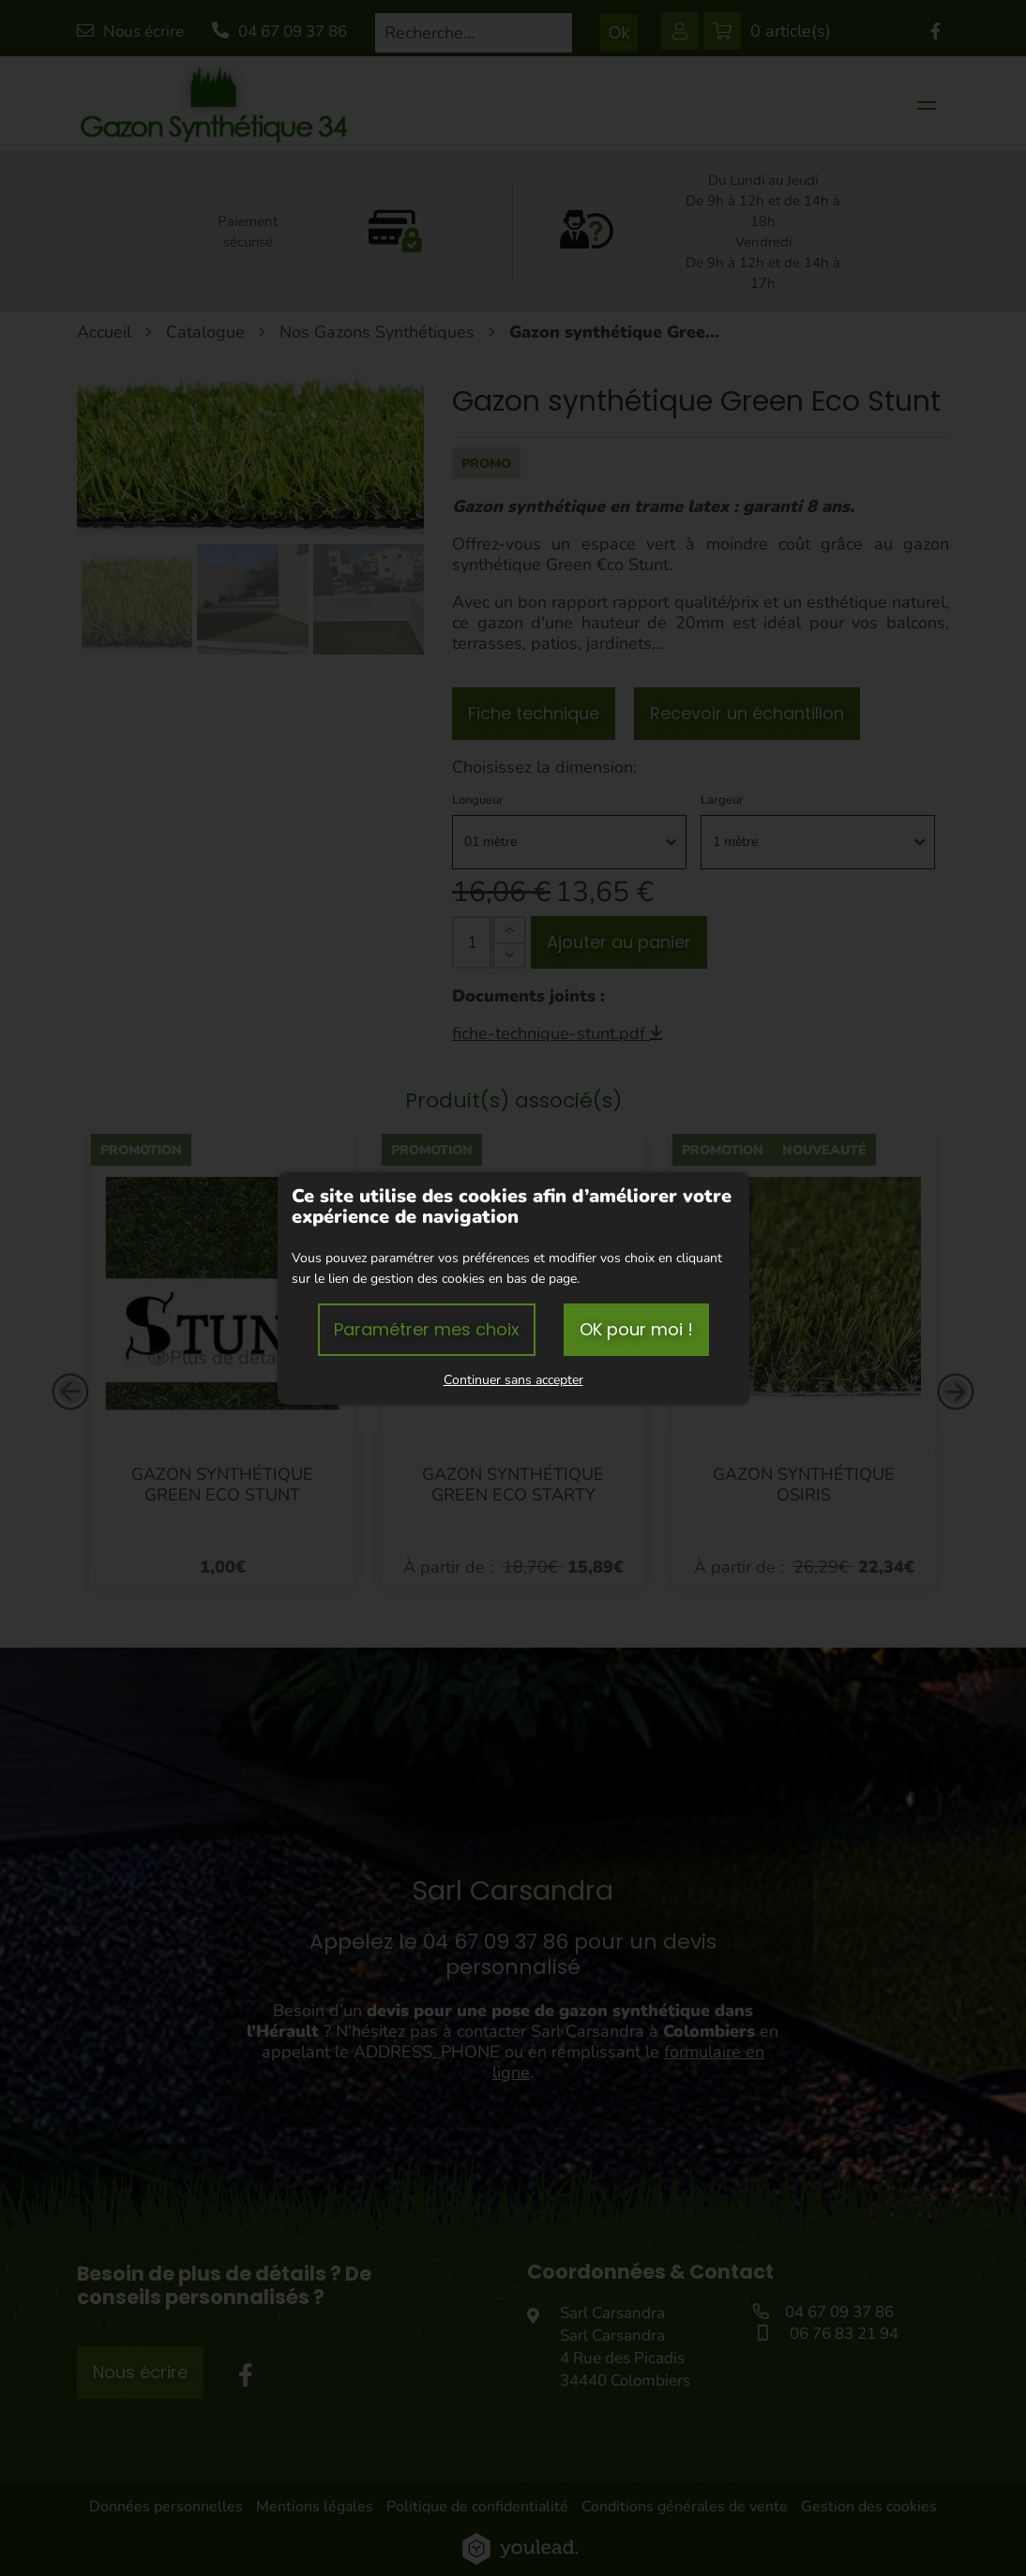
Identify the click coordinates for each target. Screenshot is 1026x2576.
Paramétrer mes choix (427, 1329)
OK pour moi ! (636, 1329)
